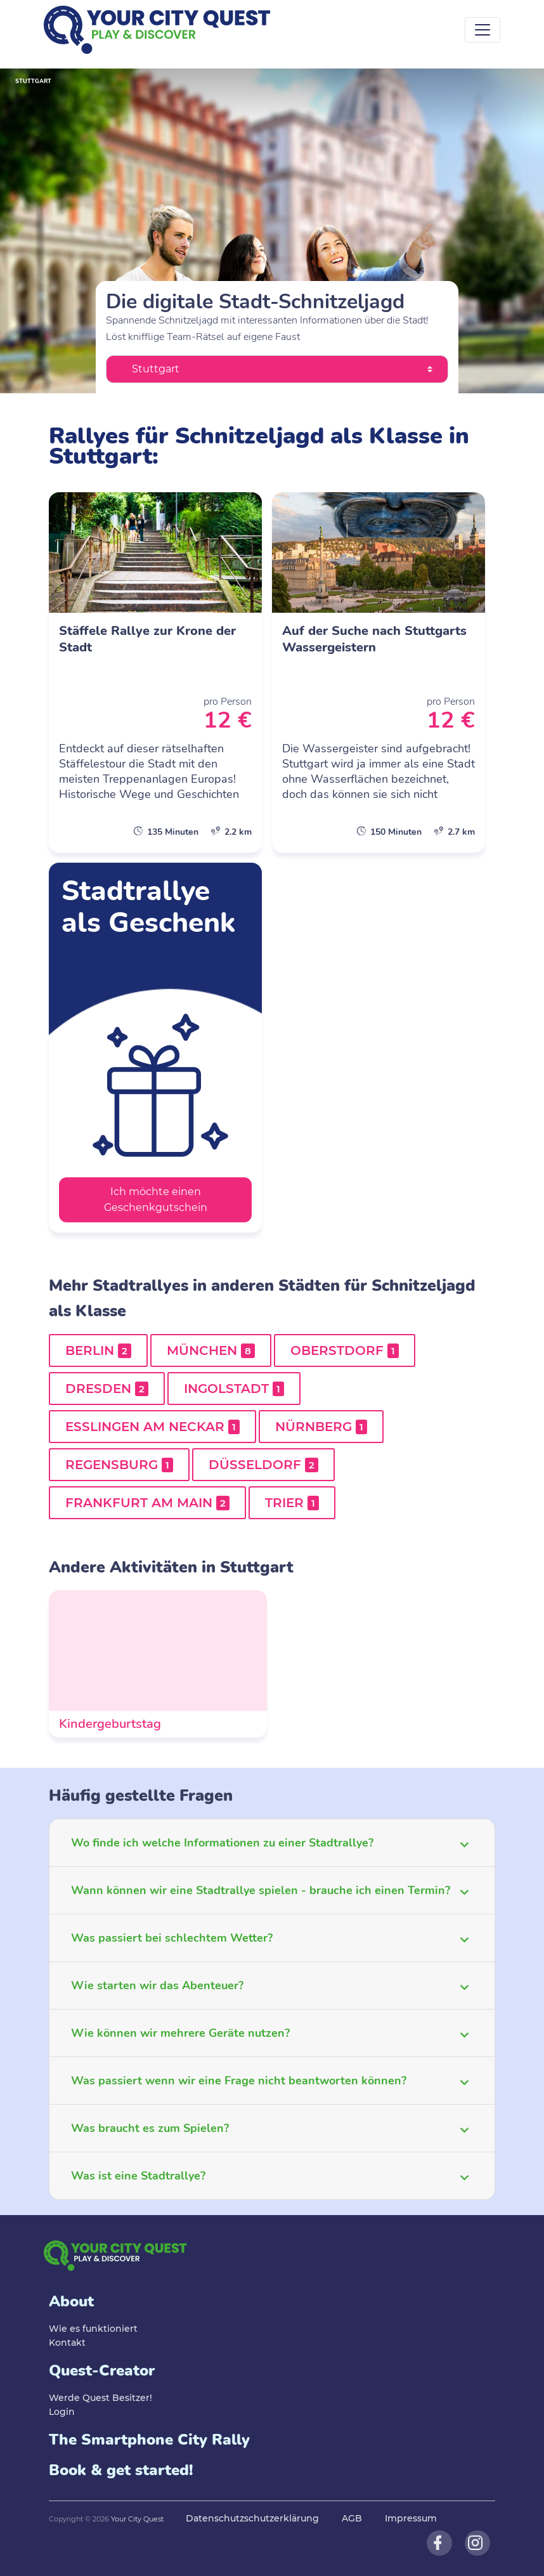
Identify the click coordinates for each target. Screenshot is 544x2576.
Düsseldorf (263, 1464)
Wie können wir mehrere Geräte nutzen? (180, 2033)
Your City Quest (137, 2518)
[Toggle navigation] (482, 29)
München (211, 1350)
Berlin (98, 1350)
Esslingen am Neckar (152, 1426)
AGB (352, 2518)
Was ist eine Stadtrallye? (138, 2175)
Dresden (106, 1388)
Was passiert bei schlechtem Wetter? (172, 1937)
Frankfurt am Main (147, 1502)
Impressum (411, 2518)
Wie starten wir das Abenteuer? (157, 1985)
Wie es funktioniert (93, 2328)
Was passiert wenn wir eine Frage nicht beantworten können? (238, 2080)
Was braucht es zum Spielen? (150, 2128)
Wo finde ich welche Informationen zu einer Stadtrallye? (222, 1842)
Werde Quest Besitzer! (100, 2397)
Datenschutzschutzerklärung (252, 2518)
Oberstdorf (344, 1350)
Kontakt (67, 2342)
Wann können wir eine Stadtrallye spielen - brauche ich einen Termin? (260, 1890)
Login (62, 2411)
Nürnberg (321, 1426)
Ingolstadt (234, 1388)
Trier (292, 1502)
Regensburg (119, 1464)
